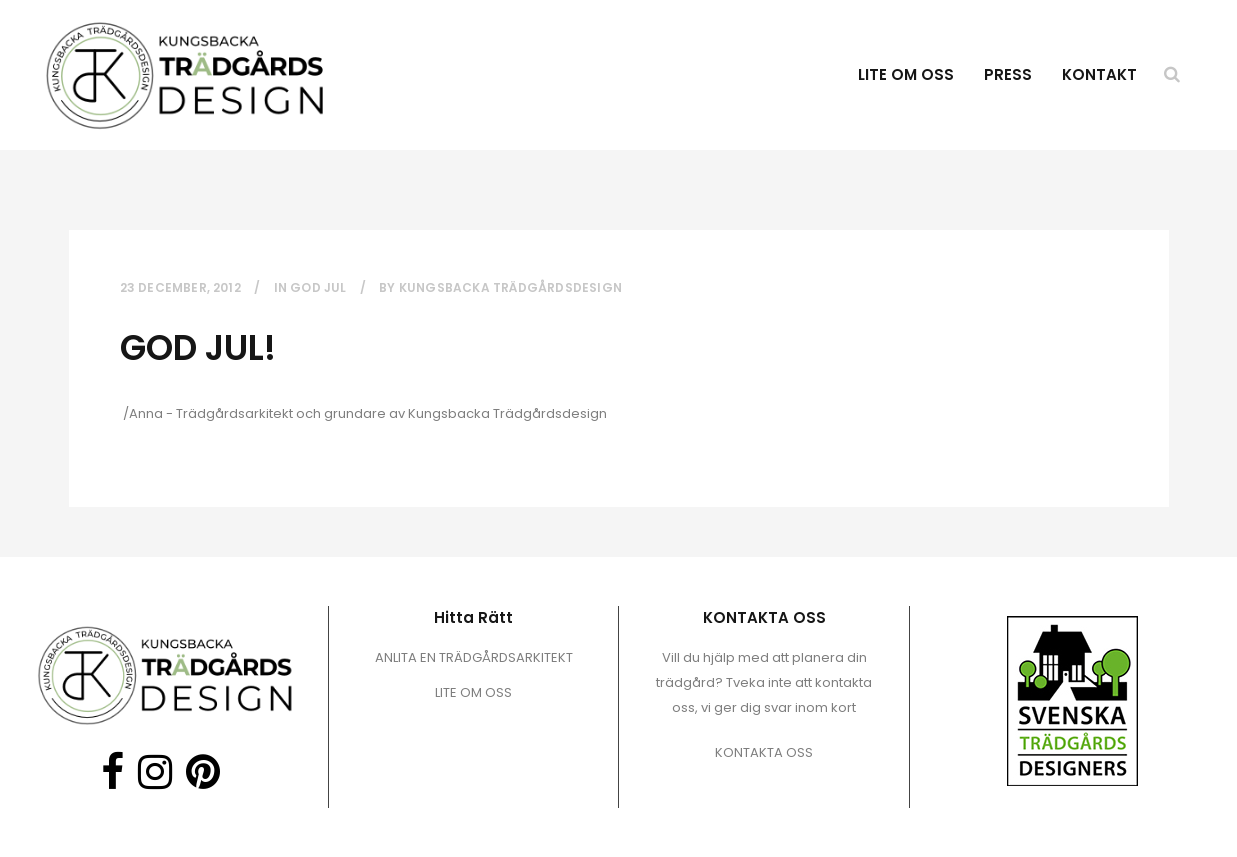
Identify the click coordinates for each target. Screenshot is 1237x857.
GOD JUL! (198, 347)
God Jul (318, 287)
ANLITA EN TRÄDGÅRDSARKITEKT (474, 657)
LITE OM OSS (473, 692)
